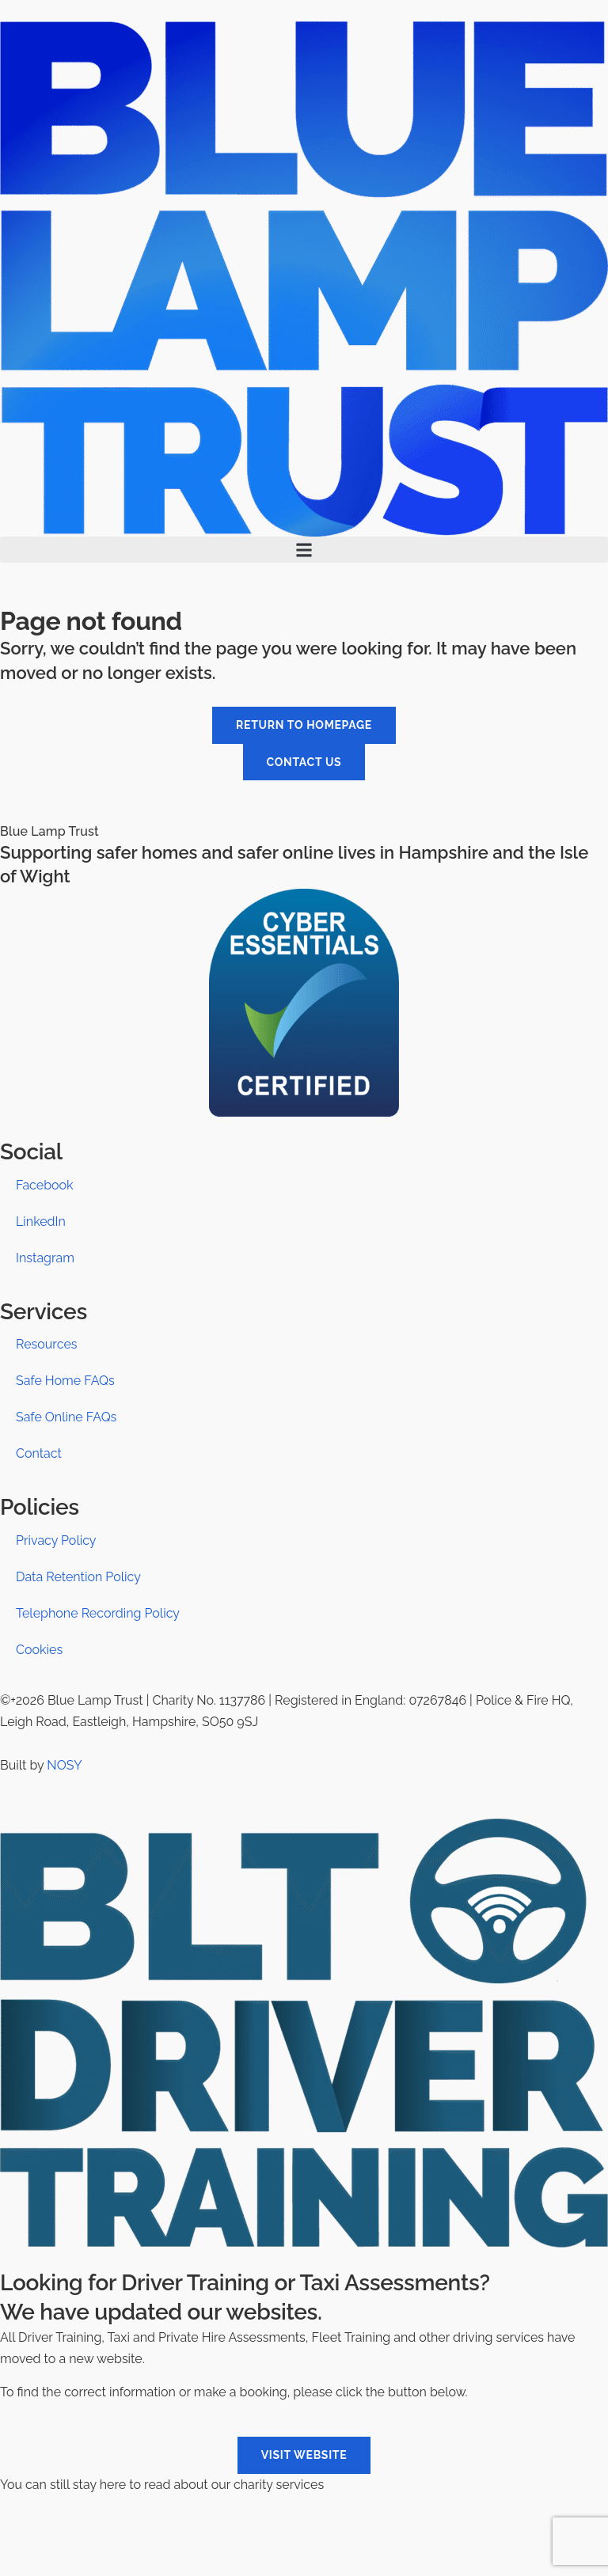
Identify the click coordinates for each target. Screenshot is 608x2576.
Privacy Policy (56, 1540)
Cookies (39, 1649)
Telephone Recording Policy (98, 1613)
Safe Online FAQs (66, 1417)
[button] (304, 550)
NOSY (64, 1765)
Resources (47, 1344)
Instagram (45, 1257)
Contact (39, 1453)
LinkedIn (41, 1221)
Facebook (45, 1185)
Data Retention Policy (78, 1576)
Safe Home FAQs (65, 1380)
